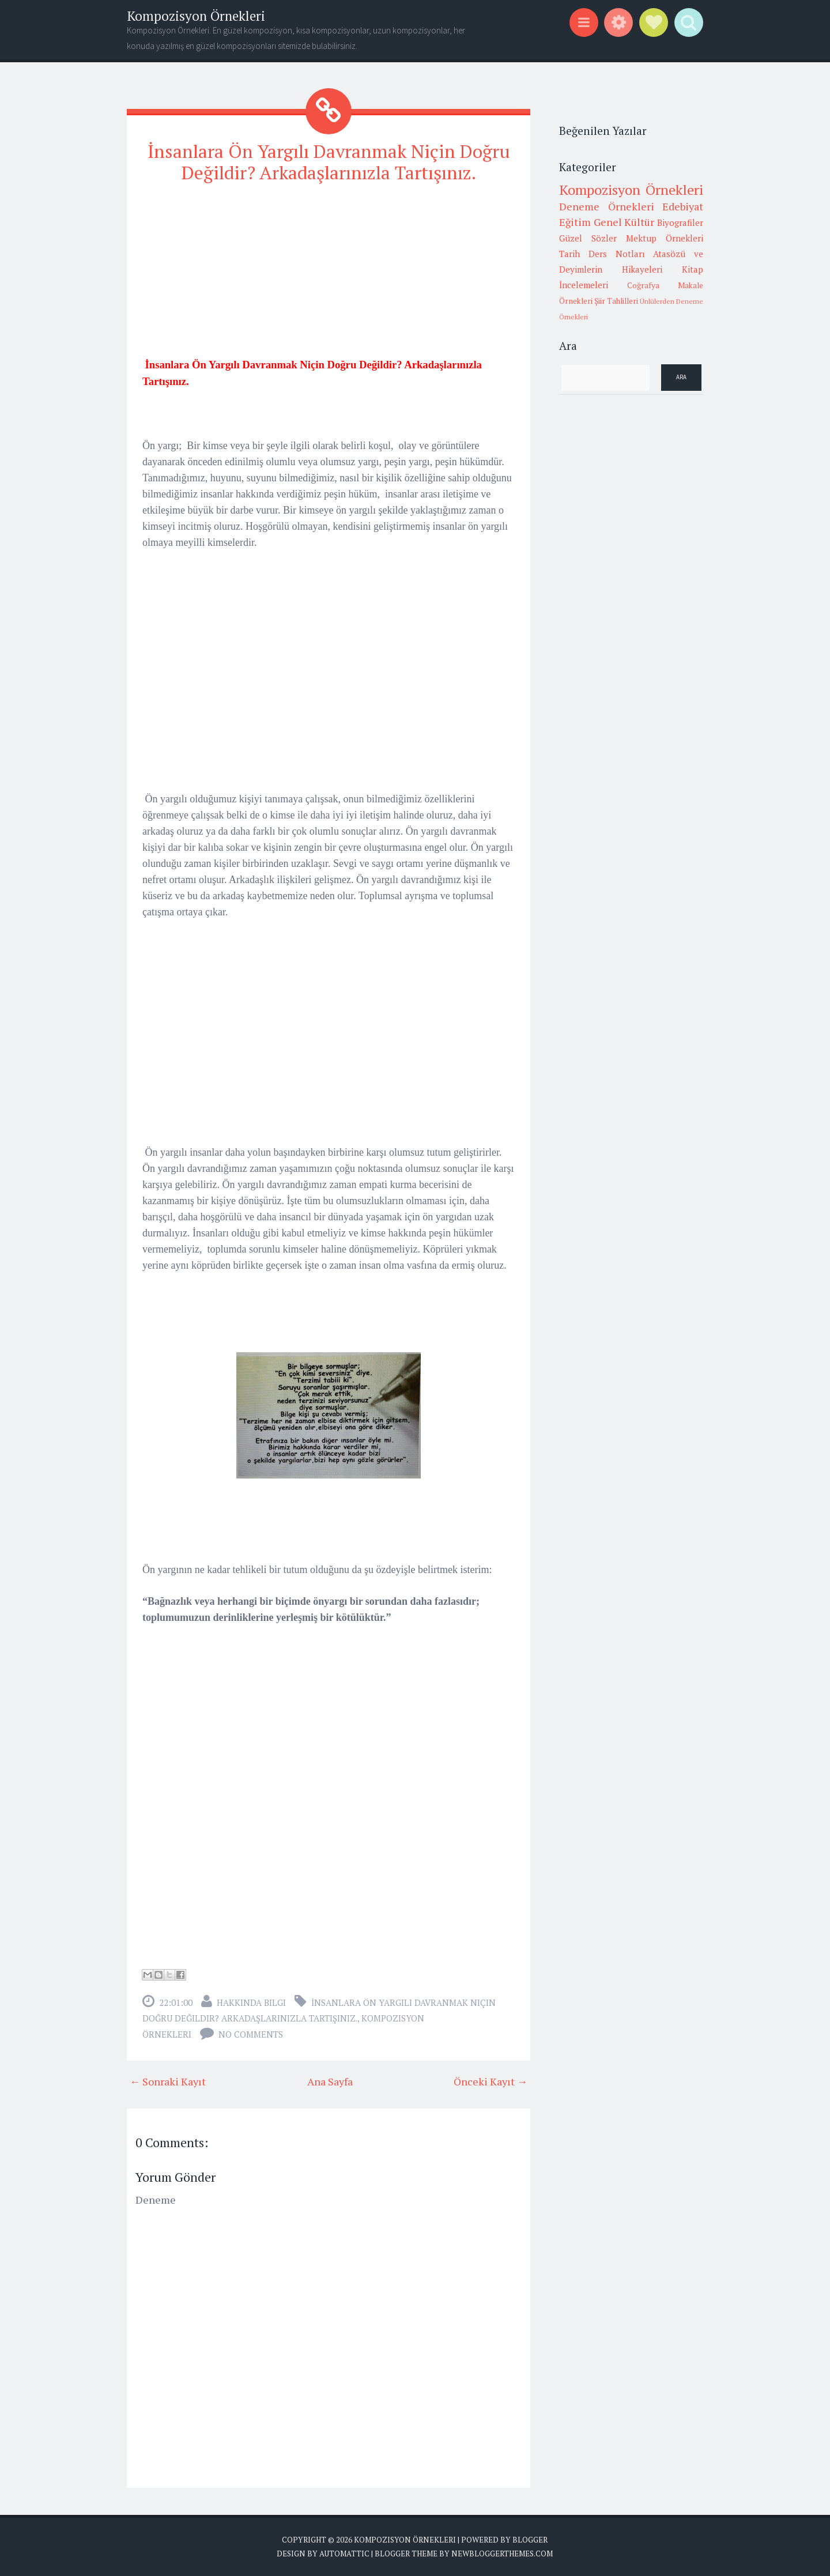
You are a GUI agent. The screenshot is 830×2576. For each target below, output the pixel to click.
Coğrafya (643, 285)
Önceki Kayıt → (490, 2081)
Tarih (569, 253)
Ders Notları (616, 253)
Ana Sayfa (330, 2081)
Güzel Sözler (588, 238)
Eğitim (575, 222)
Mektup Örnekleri (664, 238)
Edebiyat (682, 206)
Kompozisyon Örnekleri (196, 16)
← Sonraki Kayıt (168, 2081)
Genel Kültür (624, 222)
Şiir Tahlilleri (616, 301)
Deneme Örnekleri (606, 206)
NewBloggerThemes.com (502, 2553)
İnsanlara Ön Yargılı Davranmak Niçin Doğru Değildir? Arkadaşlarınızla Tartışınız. (329, 161)
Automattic (344, 2553)
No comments (250, 2033)
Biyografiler (680, 222)
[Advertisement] (328, 275)
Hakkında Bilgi (251, 2002)
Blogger (530, 2539)
